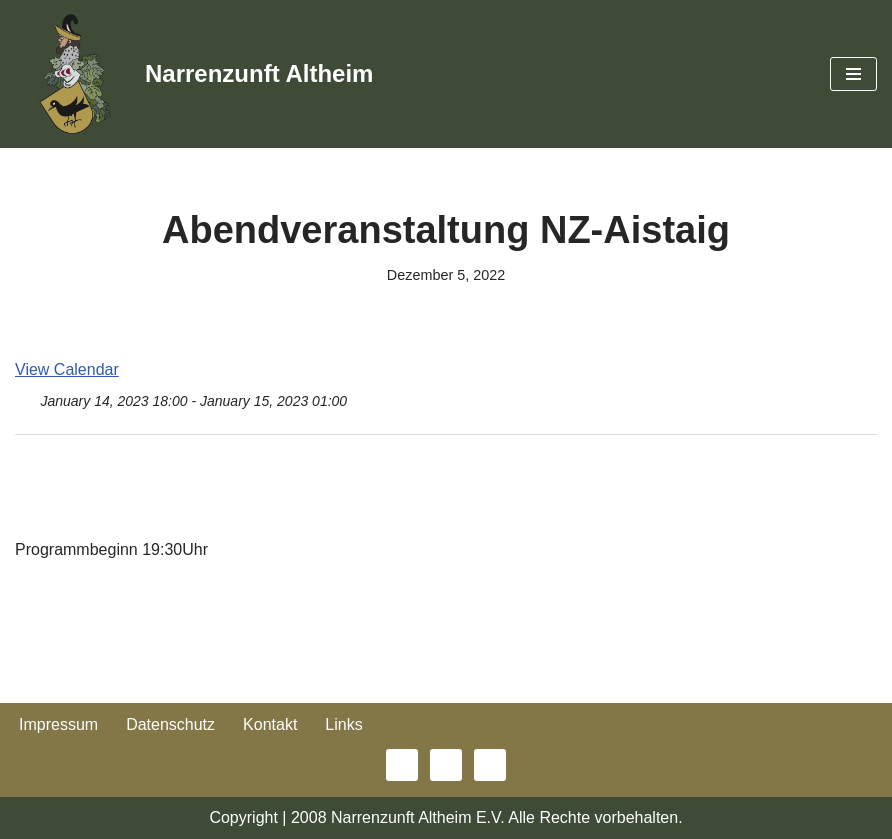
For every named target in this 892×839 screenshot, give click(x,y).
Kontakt (270, 724)
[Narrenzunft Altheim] (194, 74)
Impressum (58, 724)
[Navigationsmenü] (853, 74)
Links (343, 724)
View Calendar (67, 369)
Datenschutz (170, 724)
